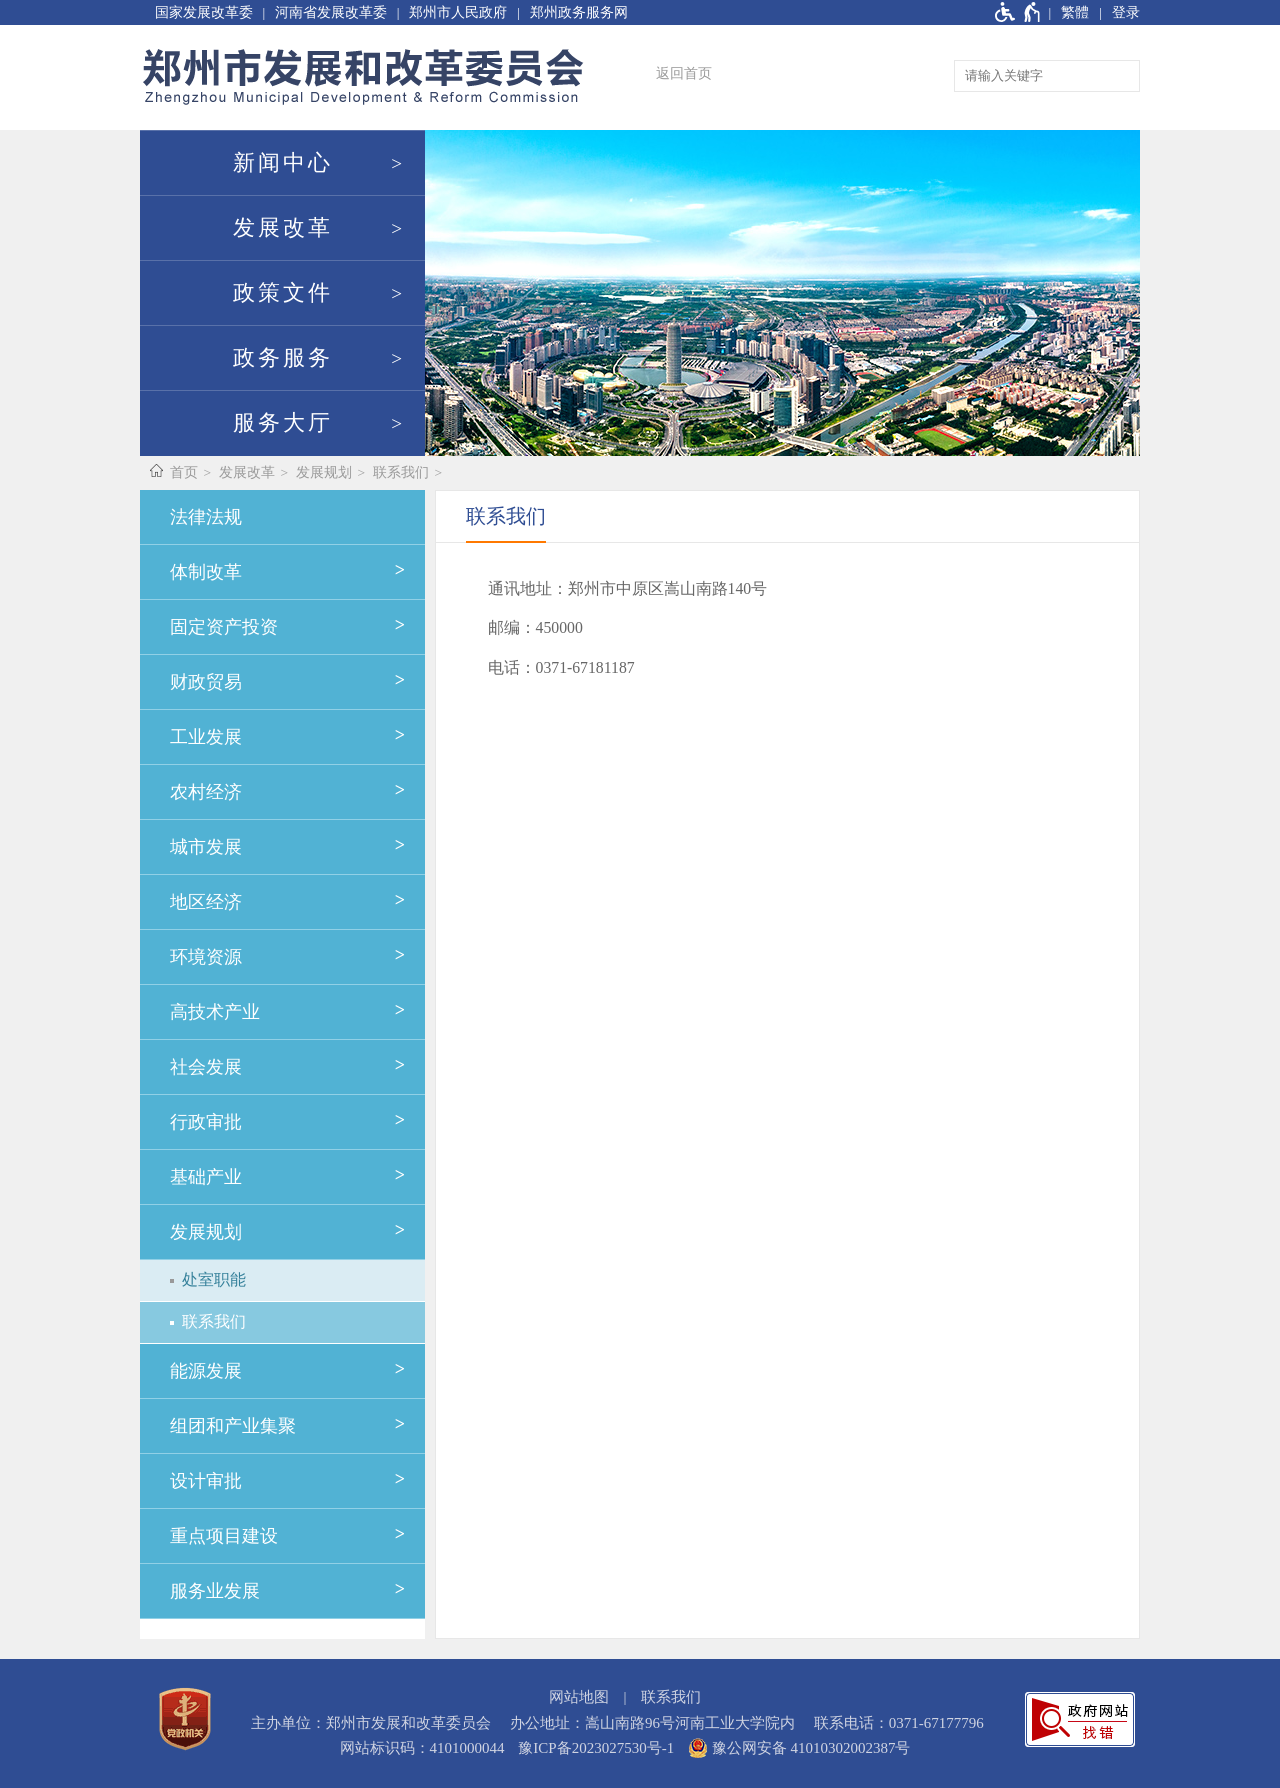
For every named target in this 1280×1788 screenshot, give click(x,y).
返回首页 (684, 73)
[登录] (1114, 12)
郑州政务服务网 (579, 12)
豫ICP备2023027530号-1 (596, 1748)
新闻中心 (283, 163)
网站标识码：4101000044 (422, 1748)
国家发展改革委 (204, 12)
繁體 (1075, 12)
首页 (184, 472)
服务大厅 (283, 423)
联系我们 (401, 472)
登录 (1126, 12)
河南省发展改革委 (331, 12)
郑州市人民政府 (458, 12)
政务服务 (283, 358)
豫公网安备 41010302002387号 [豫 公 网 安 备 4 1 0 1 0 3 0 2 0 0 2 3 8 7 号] (799, 1748)
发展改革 (283, 228)
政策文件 (283, 293)
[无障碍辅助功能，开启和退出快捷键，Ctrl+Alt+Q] (1018, 12)
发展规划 (324, 472)
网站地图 (579, 1697)
